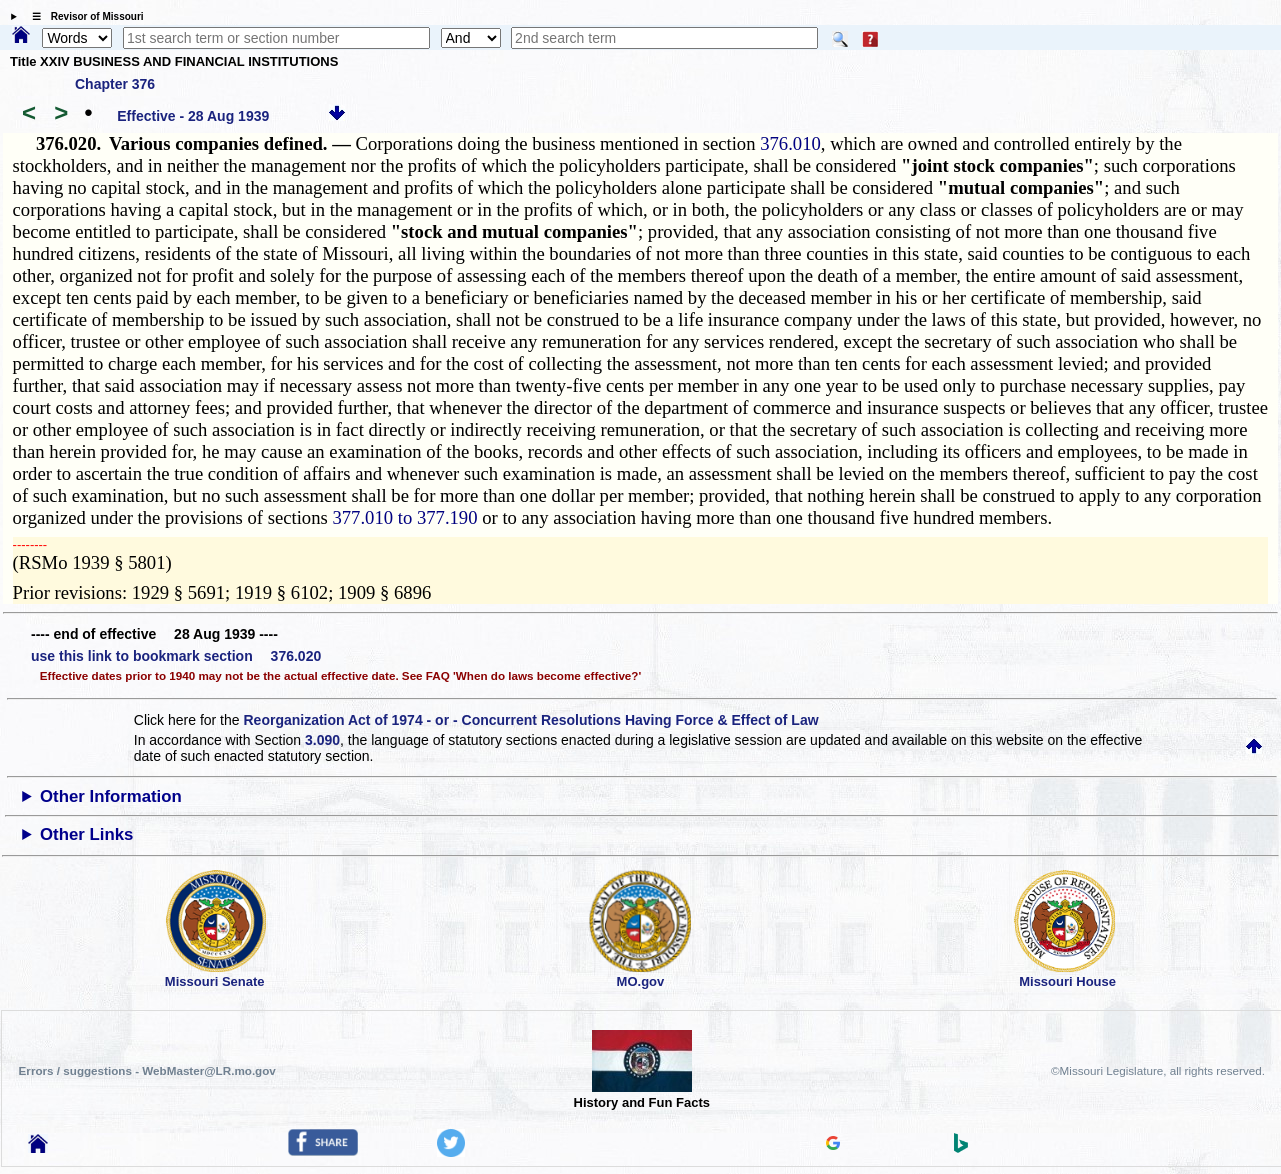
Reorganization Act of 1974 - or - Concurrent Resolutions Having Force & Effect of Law (530, 720)
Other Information (111, 796)
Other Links (86, 834)
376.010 (790, 143)
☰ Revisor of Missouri (83, 16)
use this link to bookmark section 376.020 (176, 656)
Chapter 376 (115, 84)
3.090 (322, 740)
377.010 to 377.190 (404, 517)
